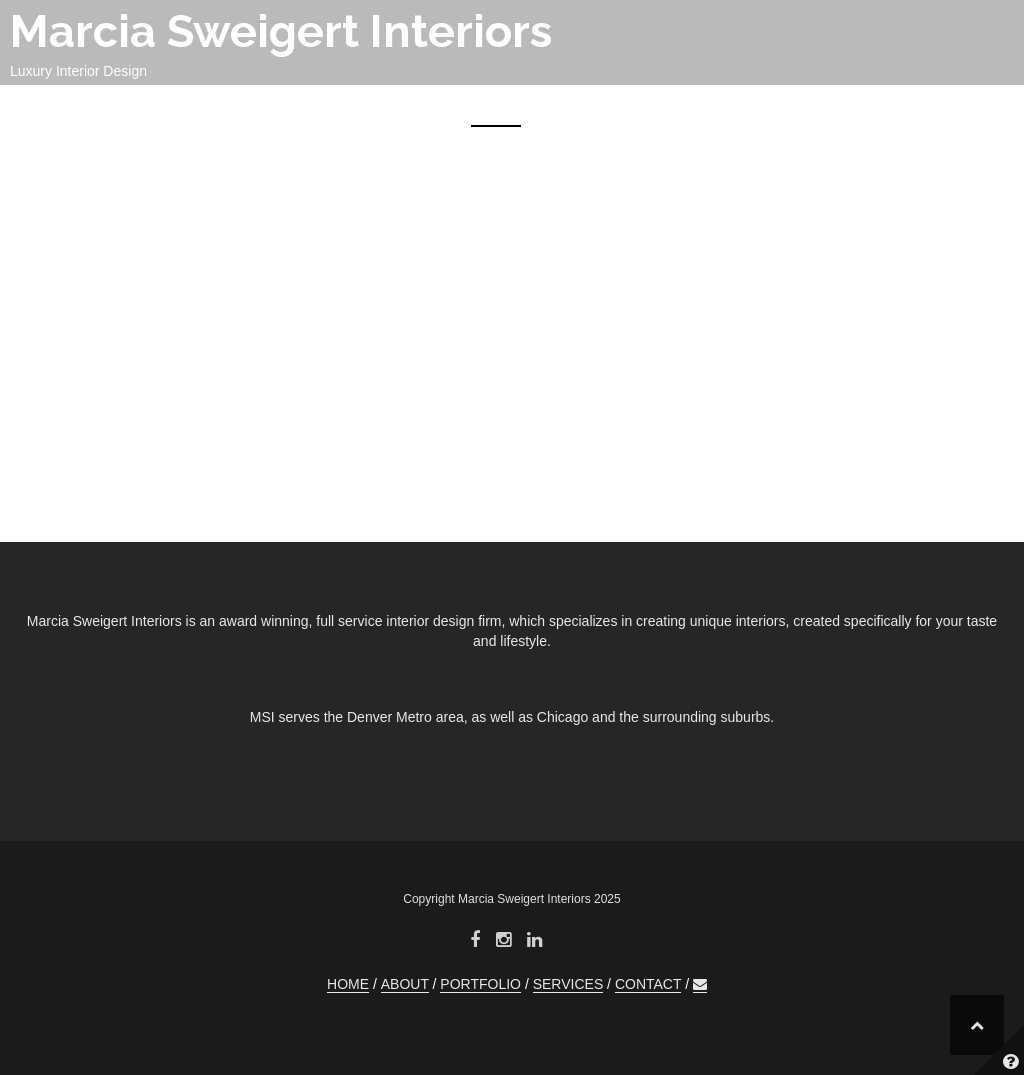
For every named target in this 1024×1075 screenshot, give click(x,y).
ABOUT (576, 108)
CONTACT (907, 108)
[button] (981, 111)
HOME (496, 108)
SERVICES (798, 108)
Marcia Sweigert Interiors (281, 31)
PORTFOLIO (680, 108)
